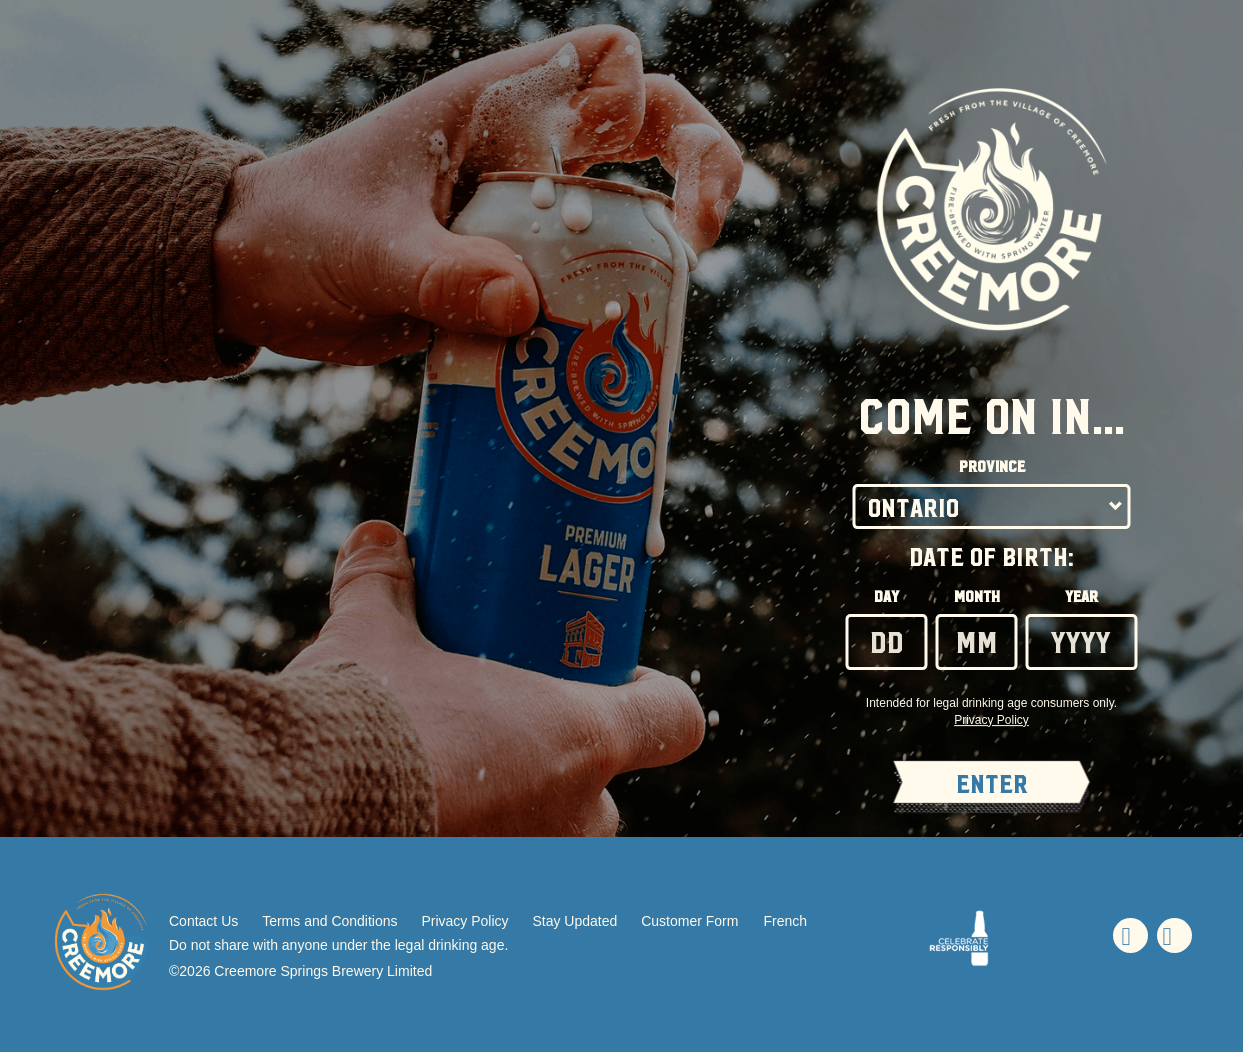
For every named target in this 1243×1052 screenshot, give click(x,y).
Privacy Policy (464, 921)
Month (977, 597)
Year (1081, 597)
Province (992, 467)
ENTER (992, 784)
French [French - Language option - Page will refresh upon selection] (785, 921)
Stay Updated (574, 921)
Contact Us (203, 921)
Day (886, 597)
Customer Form (689, 921)
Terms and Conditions (329, 921)
